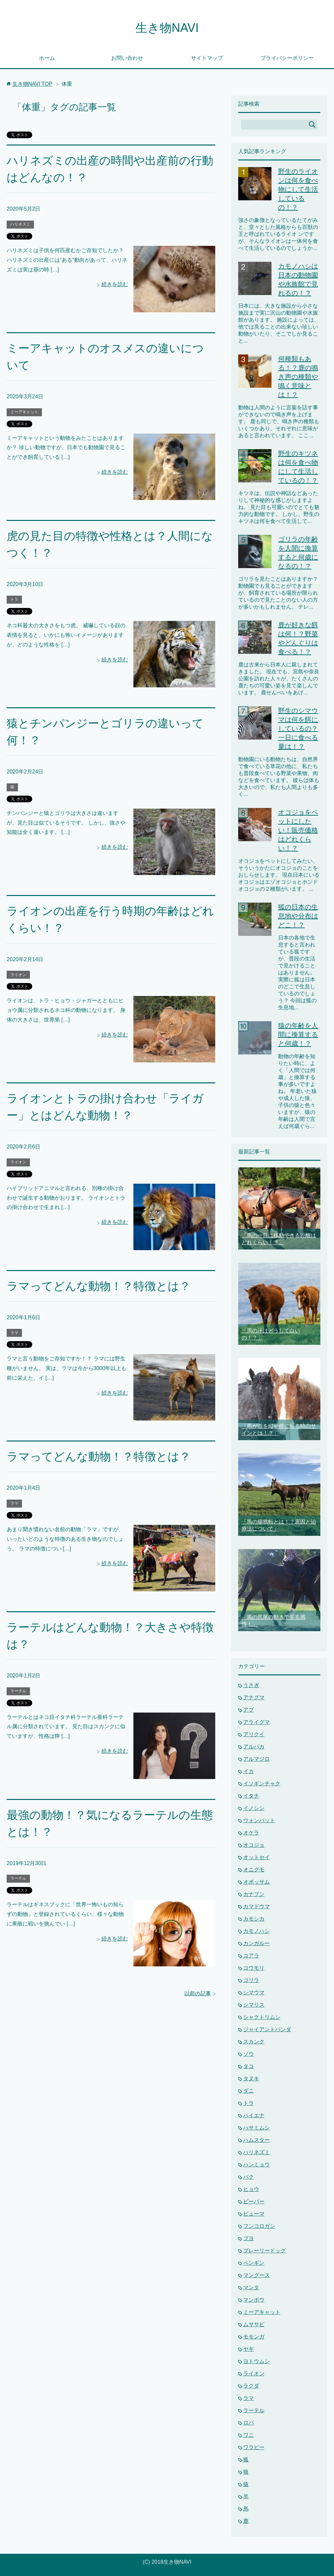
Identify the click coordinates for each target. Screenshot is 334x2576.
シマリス (253, 2005)
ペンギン (253, 2263)
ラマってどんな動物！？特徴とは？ (99, 1286)
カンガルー (256, 1943)
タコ (248, 2066)
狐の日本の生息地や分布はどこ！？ (298, 916)
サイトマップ (207, 58)
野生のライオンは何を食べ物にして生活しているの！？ (298, 189)
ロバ (248, 2423)
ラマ (14, 1333)
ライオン (18, 974)
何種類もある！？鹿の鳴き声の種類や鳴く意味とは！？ (298, 376)
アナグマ (253, 1697)
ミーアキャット (24, 412)
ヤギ (248, 2349)
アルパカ (253, 1746)
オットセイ (256, 1857)
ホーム (47, 58)
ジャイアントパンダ (267, 2029)
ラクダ (251, 2386)
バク (248, 2177)
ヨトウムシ (256, 2361)
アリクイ (253, 1734)
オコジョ (253, 1845)
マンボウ (253, 2300)
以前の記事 (197, 1993)
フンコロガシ (259, 2226)
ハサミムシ (256, 2127)
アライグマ (256, 1722)
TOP (32, 84)
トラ (14, 599)
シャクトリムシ (261, 2017)
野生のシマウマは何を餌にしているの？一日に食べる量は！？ (298, 728)
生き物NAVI (167, 28)
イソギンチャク (261, 1783)
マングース (256, 2275)
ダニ (248, 2091)
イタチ (251, 1796)
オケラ (251, 1832)
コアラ (251, 1955)
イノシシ (253, 1808)
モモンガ (253, 2336)
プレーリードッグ (264, 2250)
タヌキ (251, 2078)
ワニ (248, 2435)
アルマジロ (256, 1759)
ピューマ (253, 2214)
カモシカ (253, 1919)
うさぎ (251, 1685)
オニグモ (253, 1869)
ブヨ (248, 2238)
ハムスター (256, 2140)
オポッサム (256, 1882)
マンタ (251, 2287)
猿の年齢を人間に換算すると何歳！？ (298, 1034)
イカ (248, 1771)
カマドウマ (256, 1906)
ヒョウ (251, 2189)
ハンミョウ (256, 2164)
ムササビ (253, 2324)
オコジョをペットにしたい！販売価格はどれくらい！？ (298, 830)
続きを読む (114, 284)
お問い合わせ (127, 58)
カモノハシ (256, 1931)
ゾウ (248, 2054)
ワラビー (253, 2447)
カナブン (253, 1894)
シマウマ (253, 1992)
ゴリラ (251, 1980)
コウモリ (253, 1968)
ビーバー (253, 2201)
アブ (248, 1710)
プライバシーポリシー (287, 58)
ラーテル (18, 1691)
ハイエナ (253, 2115)
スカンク (253, 2041)
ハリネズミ (20, 224)
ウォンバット (259, 1820)
